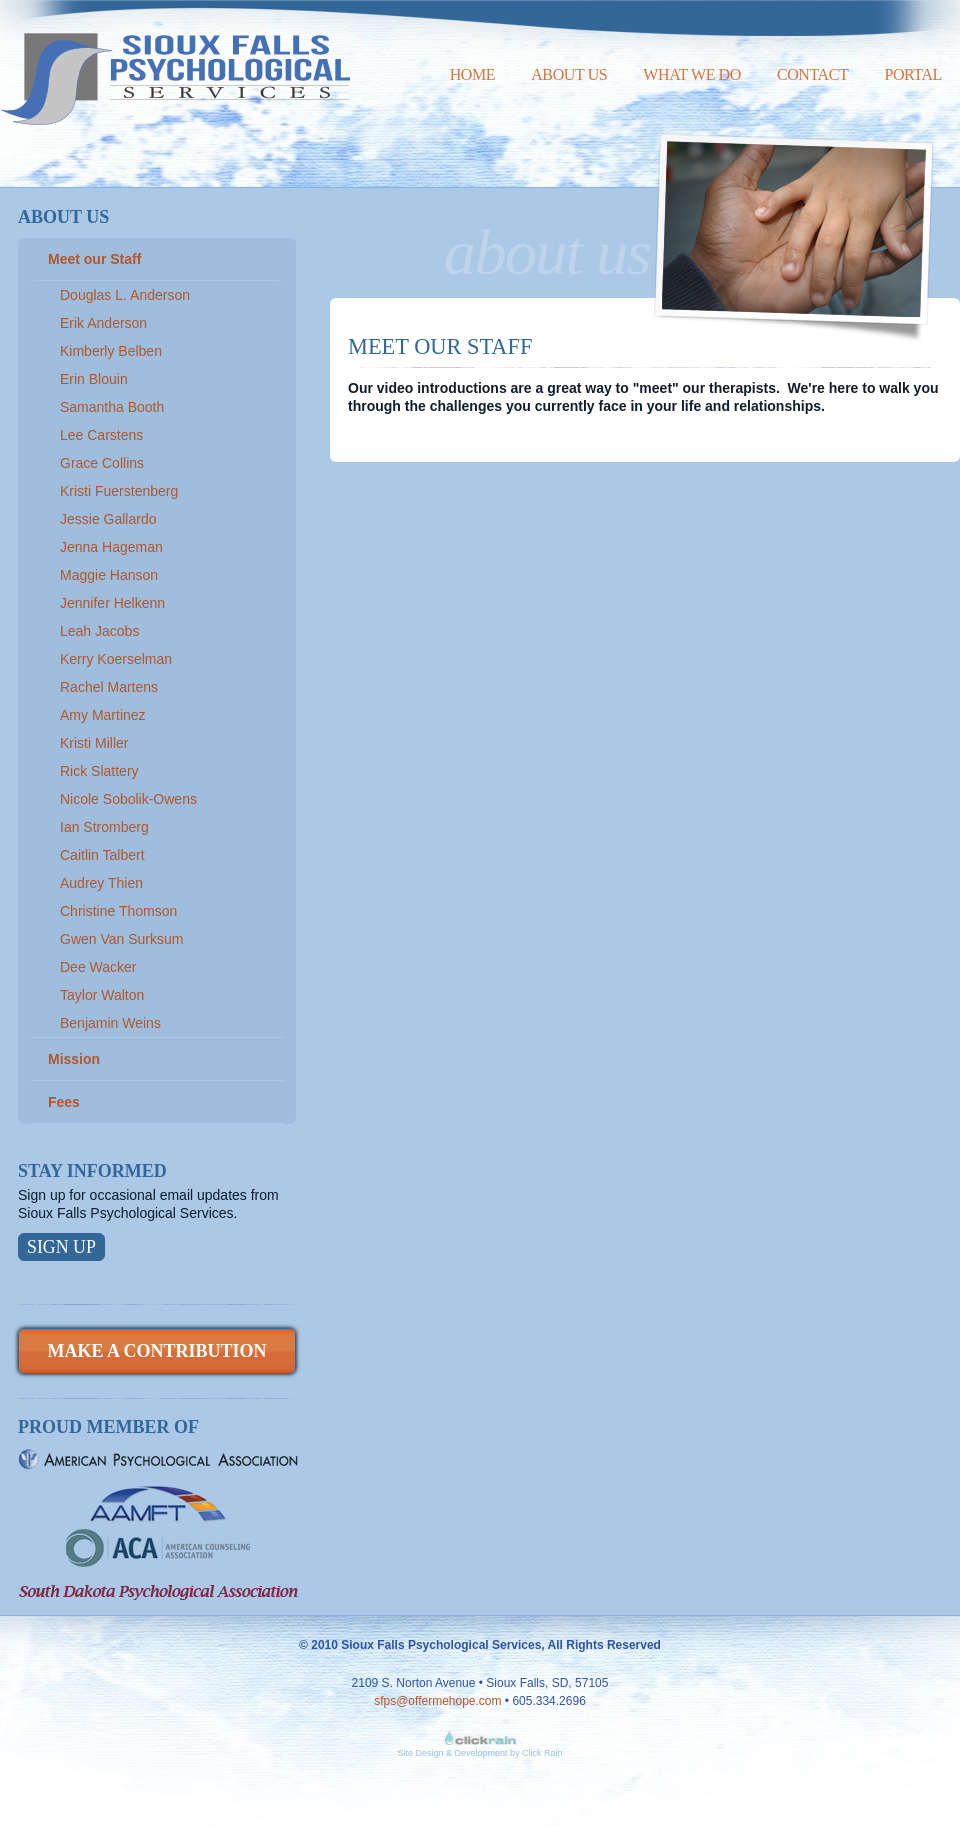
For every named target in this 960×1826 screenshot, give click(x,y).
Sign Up (61, 1247)
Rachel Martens (109, 687)
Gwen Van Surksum (121, 939)
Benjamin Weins (110, 1023)
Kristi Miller (94, 743)
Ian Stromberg (104, 827)
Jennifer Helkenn (112, 603)
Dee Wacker (98, 967)
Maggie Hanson (109, 575)
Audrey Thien (101, 883)
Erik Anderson (103, 323)
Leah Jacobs (99, 631)
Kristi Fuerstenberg (119, 491)
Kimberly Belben (111, 351)
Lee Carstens (101, 435)
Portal (913, 74)
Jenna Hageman (111, 547)
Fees (64, 1102)
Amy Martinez (103, 715)
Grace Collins (102, 463)
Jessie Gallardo (108, 519)
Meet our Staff (94, 259)
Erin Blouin (94, 379)
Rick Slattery (99, 771)
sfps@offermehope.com (437, 1701)
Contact (812, 74)
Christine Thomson (118, 911)
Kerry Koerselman (116, 659)
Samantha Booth (112, 407)
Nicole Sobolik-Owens (128, 799)
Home (473, 74)
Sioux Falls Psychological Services (175, 62)
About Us (569, 74)
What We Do (692, 74)
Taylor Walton (102, 995)
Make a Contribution (156, 1351)
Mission (74, 1059)
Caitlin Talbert (102, 855)
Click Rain (542, 1753)
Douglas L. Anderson (125, 295)
